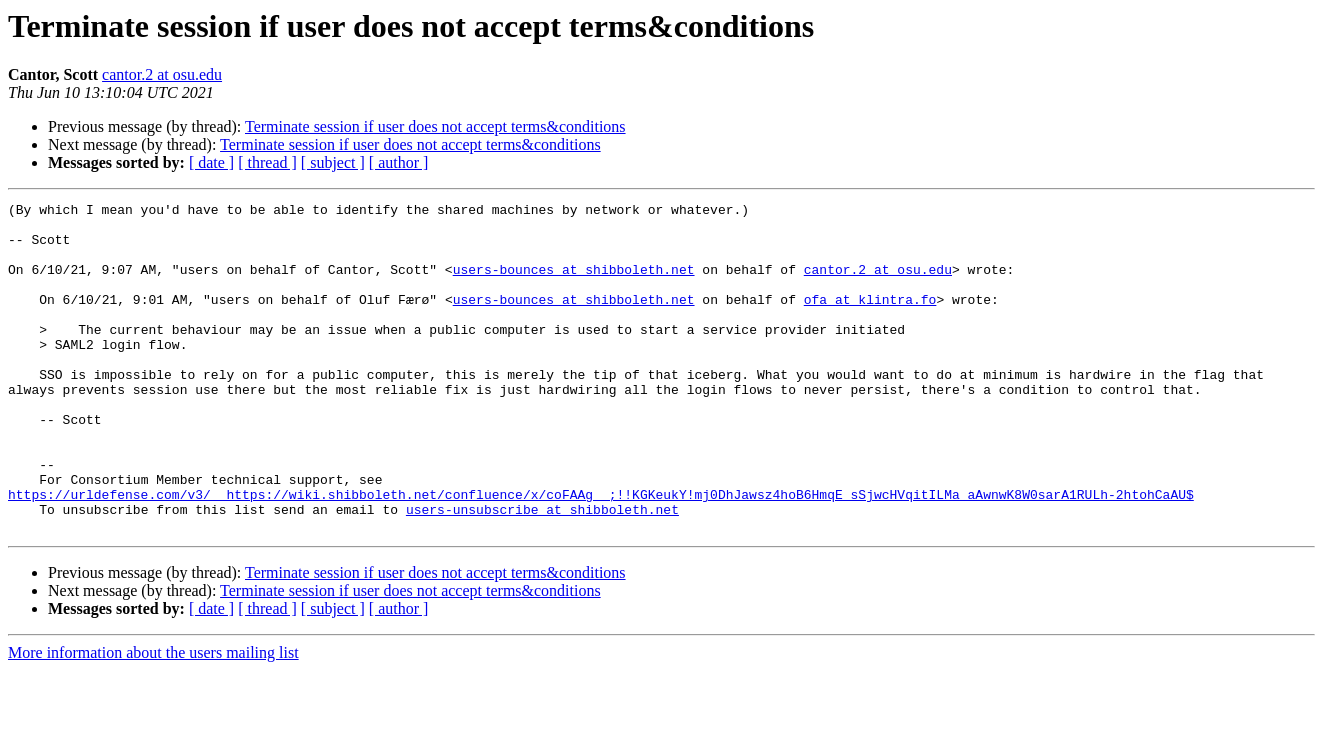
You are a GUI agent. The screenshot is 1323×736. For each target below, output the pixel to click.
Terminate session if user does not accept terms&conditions (435, 126)
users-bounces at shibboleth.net (574, 284)
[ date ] (211, 162)
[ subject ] (333, 162)
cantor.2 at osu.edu (162, 74)
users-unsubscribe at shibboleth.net (542, 572)
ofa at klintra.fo (870, 320)
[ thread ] (267, 162)
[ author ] (399, 162)
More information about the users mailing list (153, 718)
